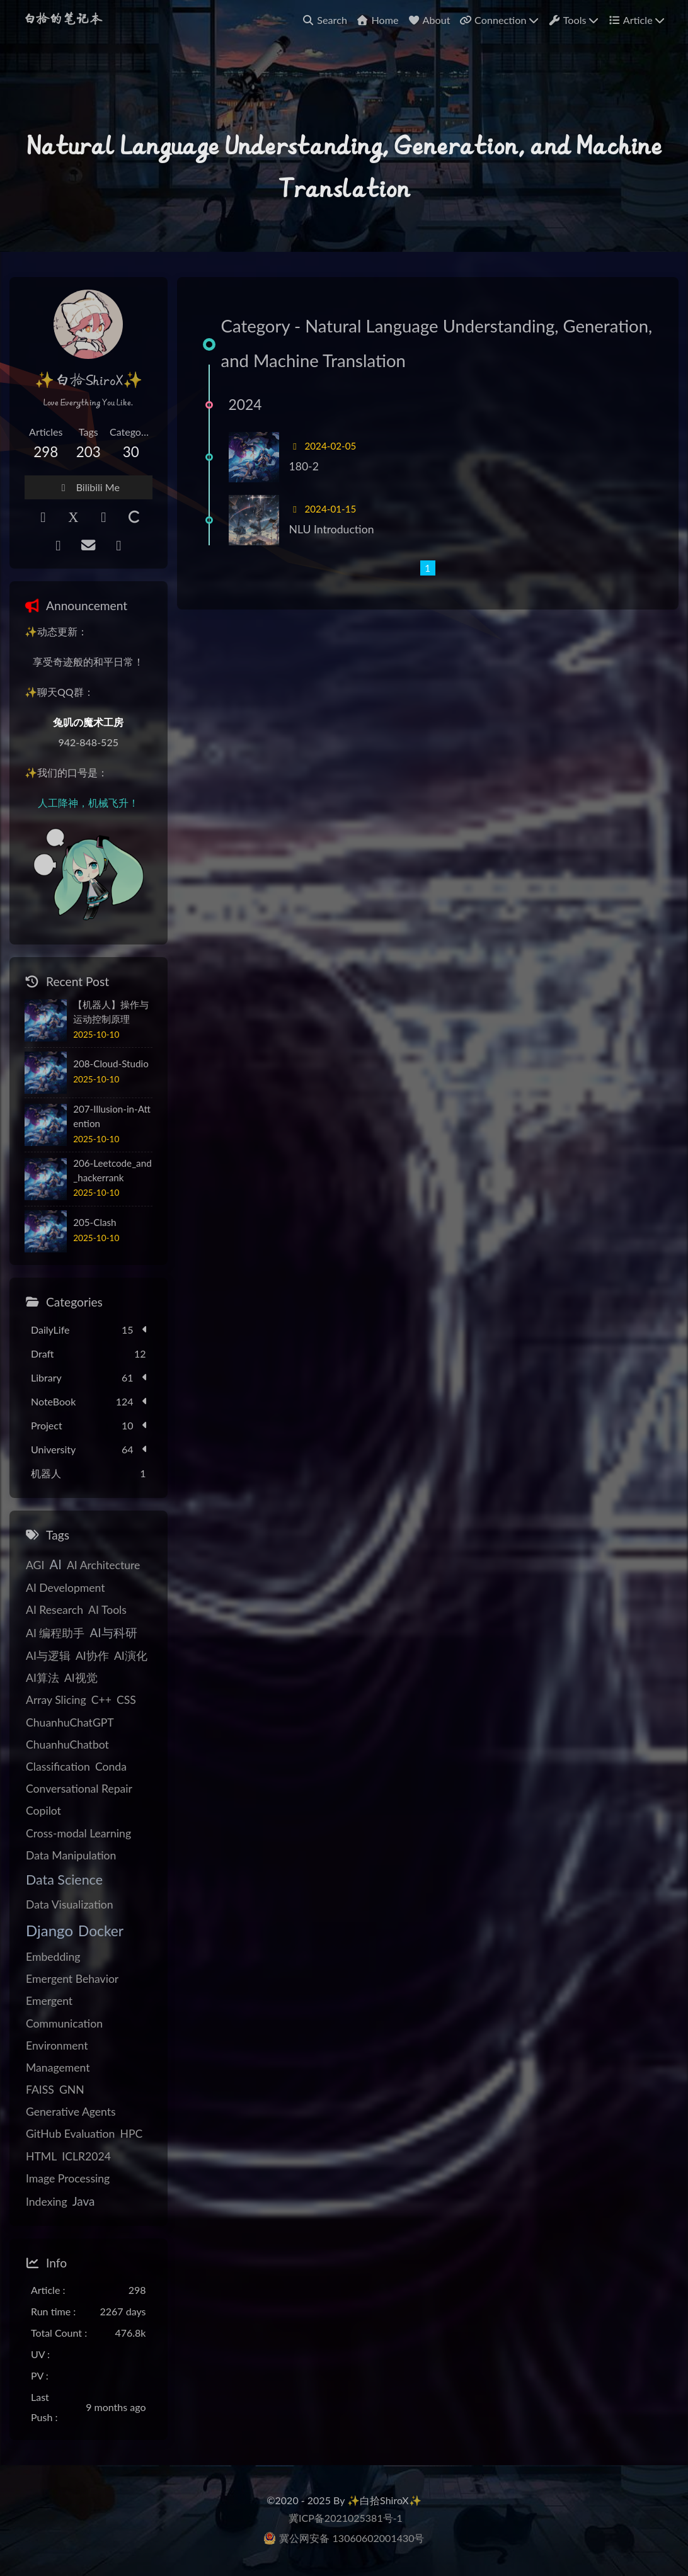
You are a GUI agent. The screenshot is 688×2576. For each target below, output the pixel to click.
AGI (35, 1565)
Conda (111, 1766)
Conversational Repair (79, 1788)
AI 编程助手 (55, 1633)
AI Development (65, 1587)
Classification (58, 1766)
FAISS (40, 2089)
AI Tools (107, 1609)
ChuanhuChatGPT (70, 1722)
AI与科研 (113, 1632)
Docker (100, 1930)
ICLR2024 (86, 2156)
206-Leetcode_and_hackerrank (112, 1170)
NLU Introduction (331, 529)
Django (49, 1930)
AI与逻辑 (48, 1655)
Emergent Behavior (72, 1978)
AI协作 (92, 1655)
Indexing (46, 2201)
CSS (126, 1699)
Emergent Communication (64, 2011)
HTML (41, 2156)
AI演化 (130, 1655)
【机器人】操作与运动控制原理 (111, 1011)
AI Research (54, 1609)
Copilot (43, 1810)
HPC (131, 2133)
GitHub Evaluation (70, 2133)
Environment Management (57, 2056)
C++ (101, 1699)
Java (83, 2201)
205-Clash (94, 1222)
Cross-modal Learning (78, 1833)
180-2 (304, 466)
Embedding (53, 1956)
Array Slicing (56, 1699)
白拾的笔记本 (62, 20)
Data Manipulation (71, 1855)
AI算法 (42, 1677)
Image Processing (68, 2178)
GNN (71, 2089)
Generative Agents (71, 2111)
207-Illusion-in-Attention (112, 1116)
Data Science (64, 1879)
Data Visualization (69, 1904)
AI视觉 (81, 1677)
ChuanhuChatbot (67, 1744)
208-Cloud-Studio (111, 1063)
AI (55, 1564)
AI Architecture (103, 1565)
